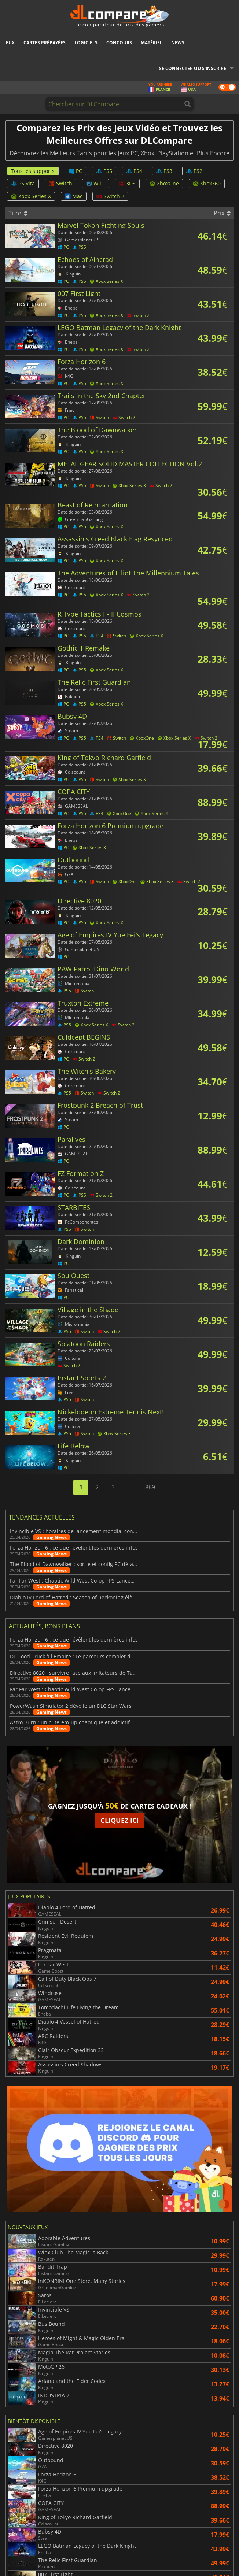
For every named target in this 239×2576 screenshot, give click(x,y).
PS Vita (23, 183)
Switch (60, 183)
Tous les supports (33, 170)
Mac (73, 196)
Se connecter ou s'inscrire (192, 68)
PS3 (164, 170)
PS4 (134, 170)
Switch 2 (110, 196)
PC (75, 170)
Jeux (9, 43)
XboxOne (164, 183)
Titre (17, 213)
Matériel (151, 43)
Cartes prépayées (44, 43)
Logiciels (86, 43)
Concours (119, 43)
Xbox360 (207, 183)
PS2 (194, 170)
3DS (127, 183)
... (130, 1487)
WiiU (95, 183)
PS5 (104, 170)
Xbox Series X (31, 196)
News (177, 43)
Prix (222, 213)
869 (150, 1487)
